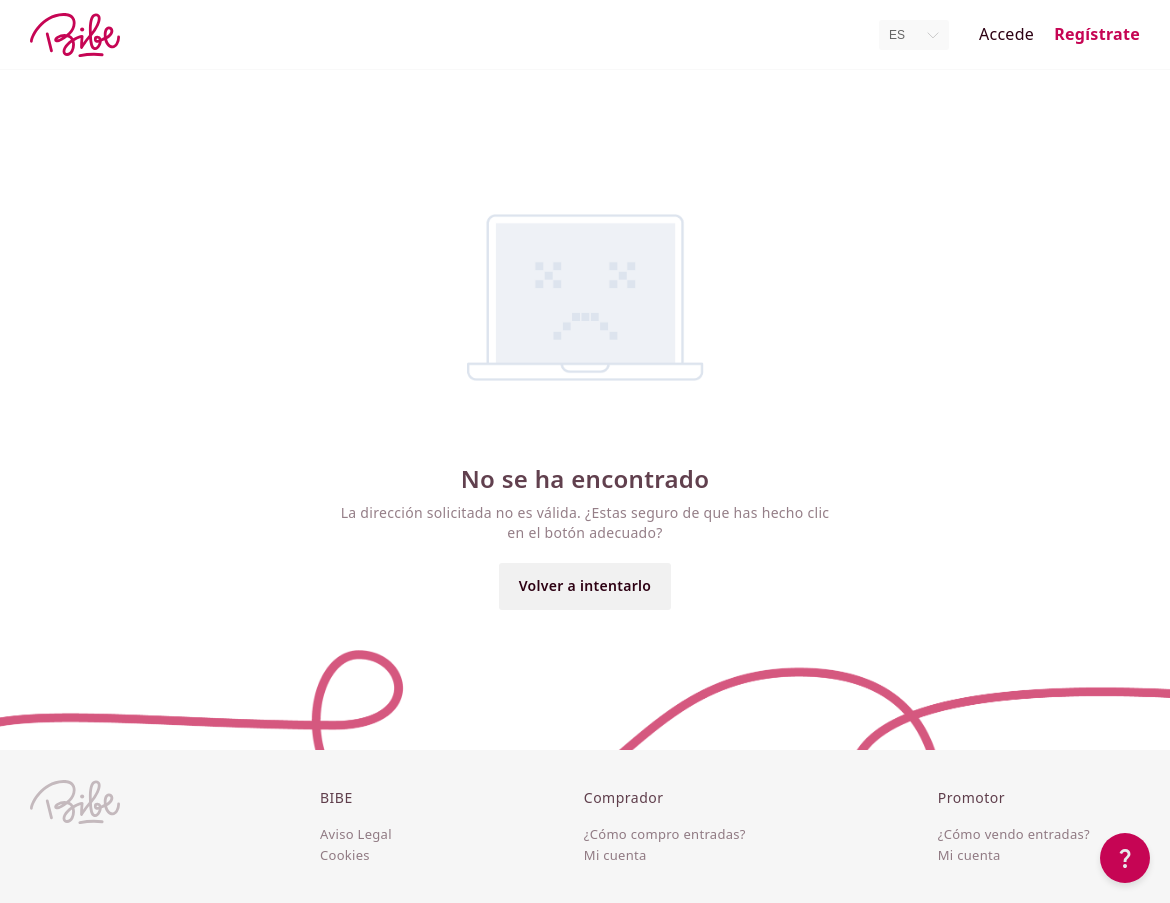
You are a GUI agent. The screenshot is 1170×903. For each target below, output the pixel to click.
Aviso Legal (356, 835)
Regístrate (1097, 34)
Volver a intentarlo (585, 585)
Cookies (345, 856)
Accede (1006, 34)
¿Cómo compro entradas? (665, 835)
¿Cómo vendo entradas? (1014, 835)
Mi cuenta (615, 856)
